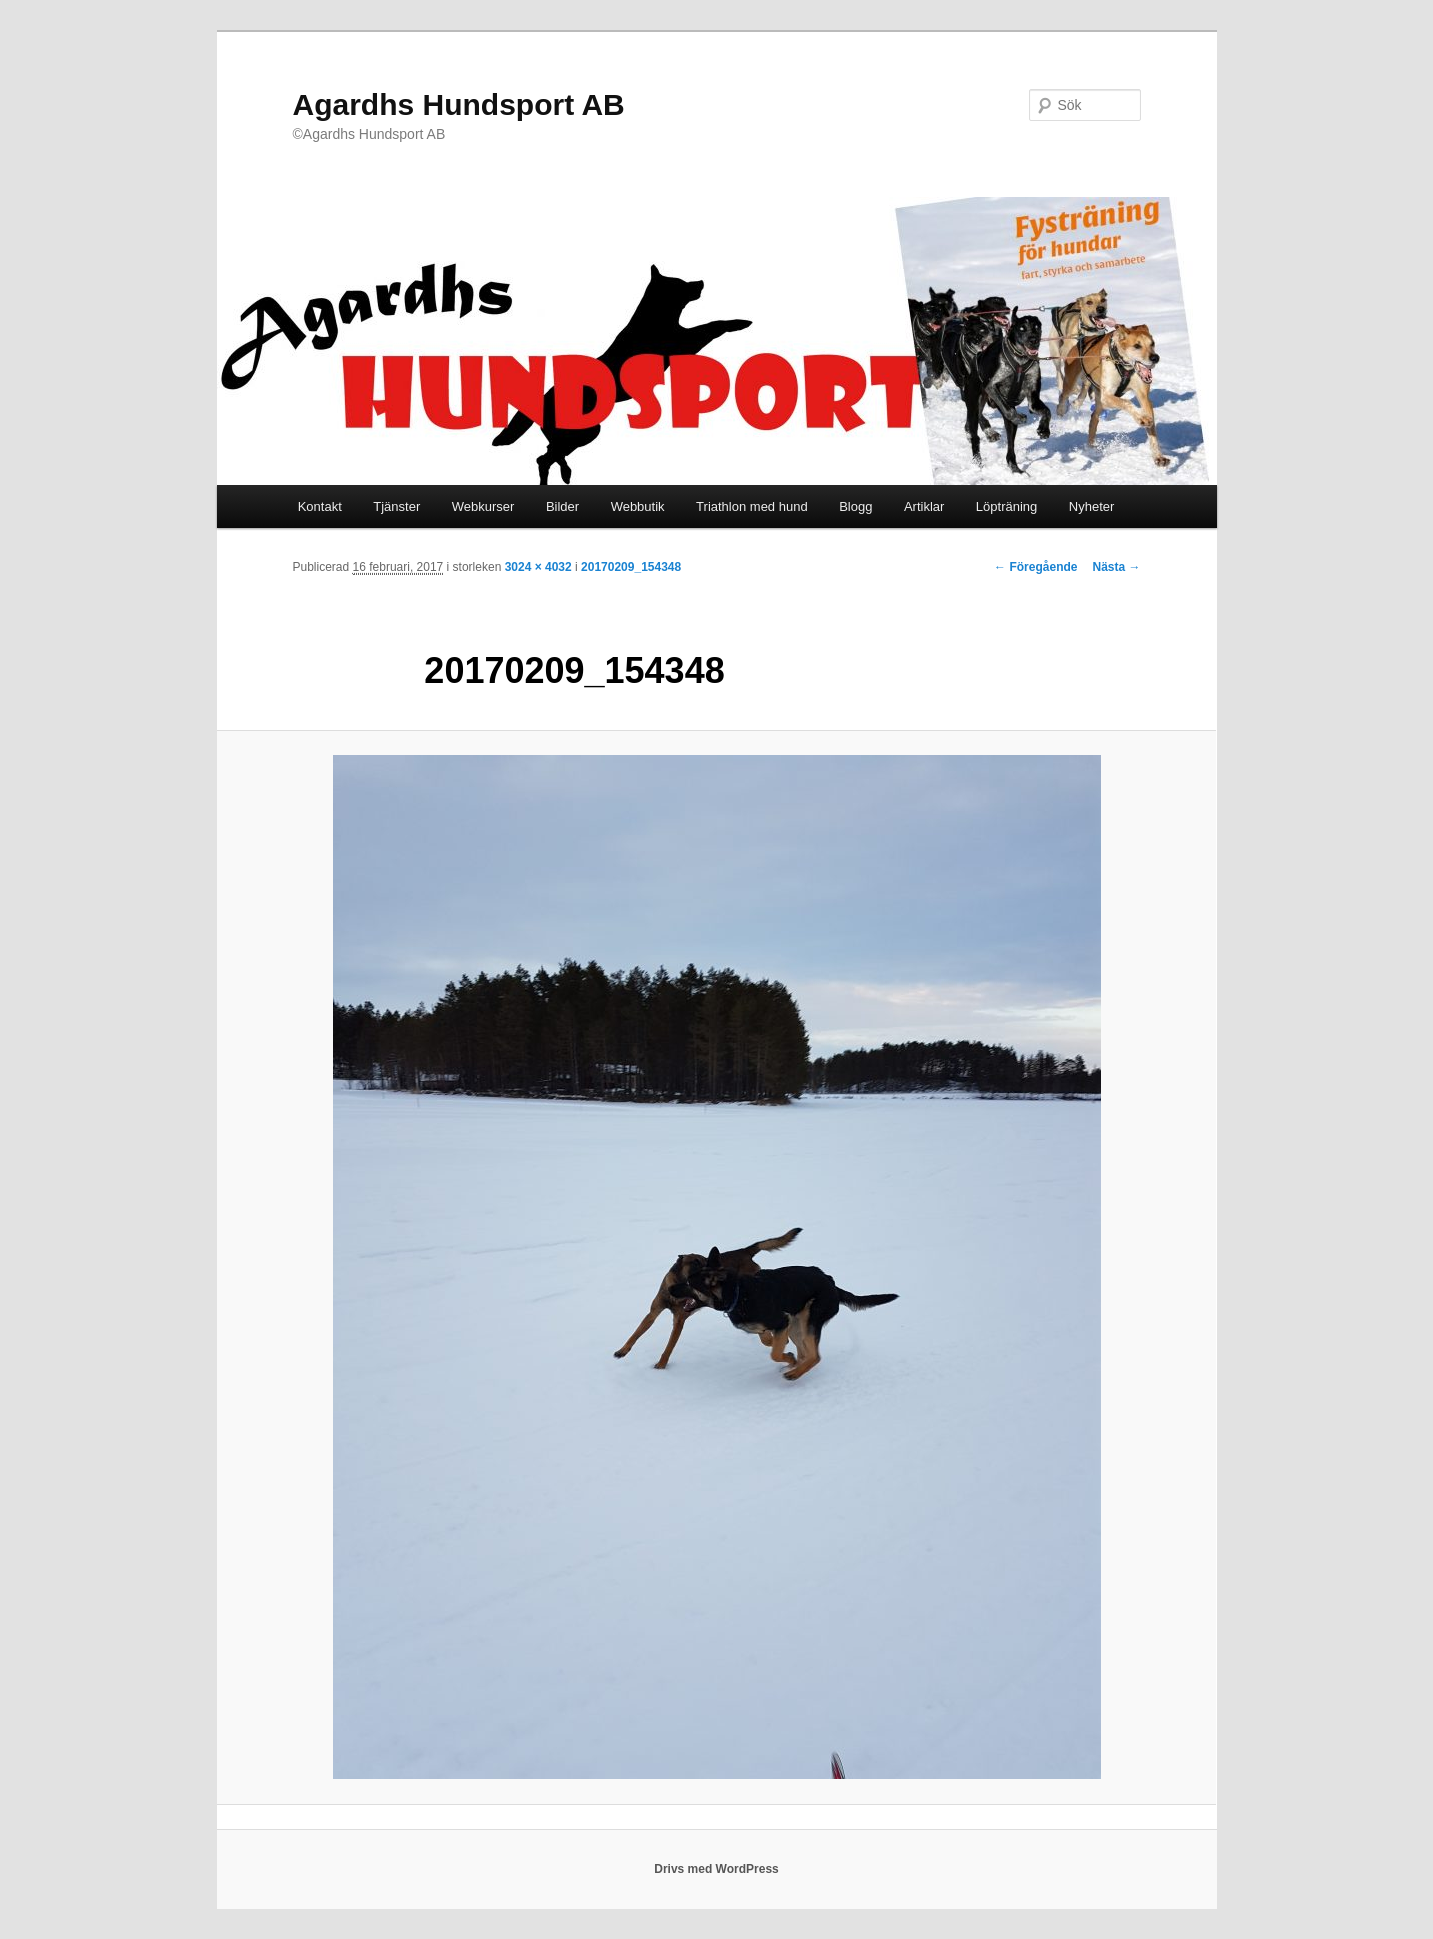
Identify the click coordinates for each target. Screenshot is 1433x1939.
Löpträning (1006, 506)
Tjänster (396, 506)
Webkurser (483, 506)
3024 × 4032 (538, 567)
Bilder (562, 506)
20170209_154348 (631, 567)
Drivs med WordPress (716, 1869)
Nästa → (1116, 567)
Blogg (855, 506)
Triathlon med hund (752, 506)
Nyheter (1092, 506)
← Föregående (1035, 567)
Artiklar (924, 506)
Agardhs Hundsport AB (459, 104)
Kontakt (320, 506)
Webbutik (638, 506)
